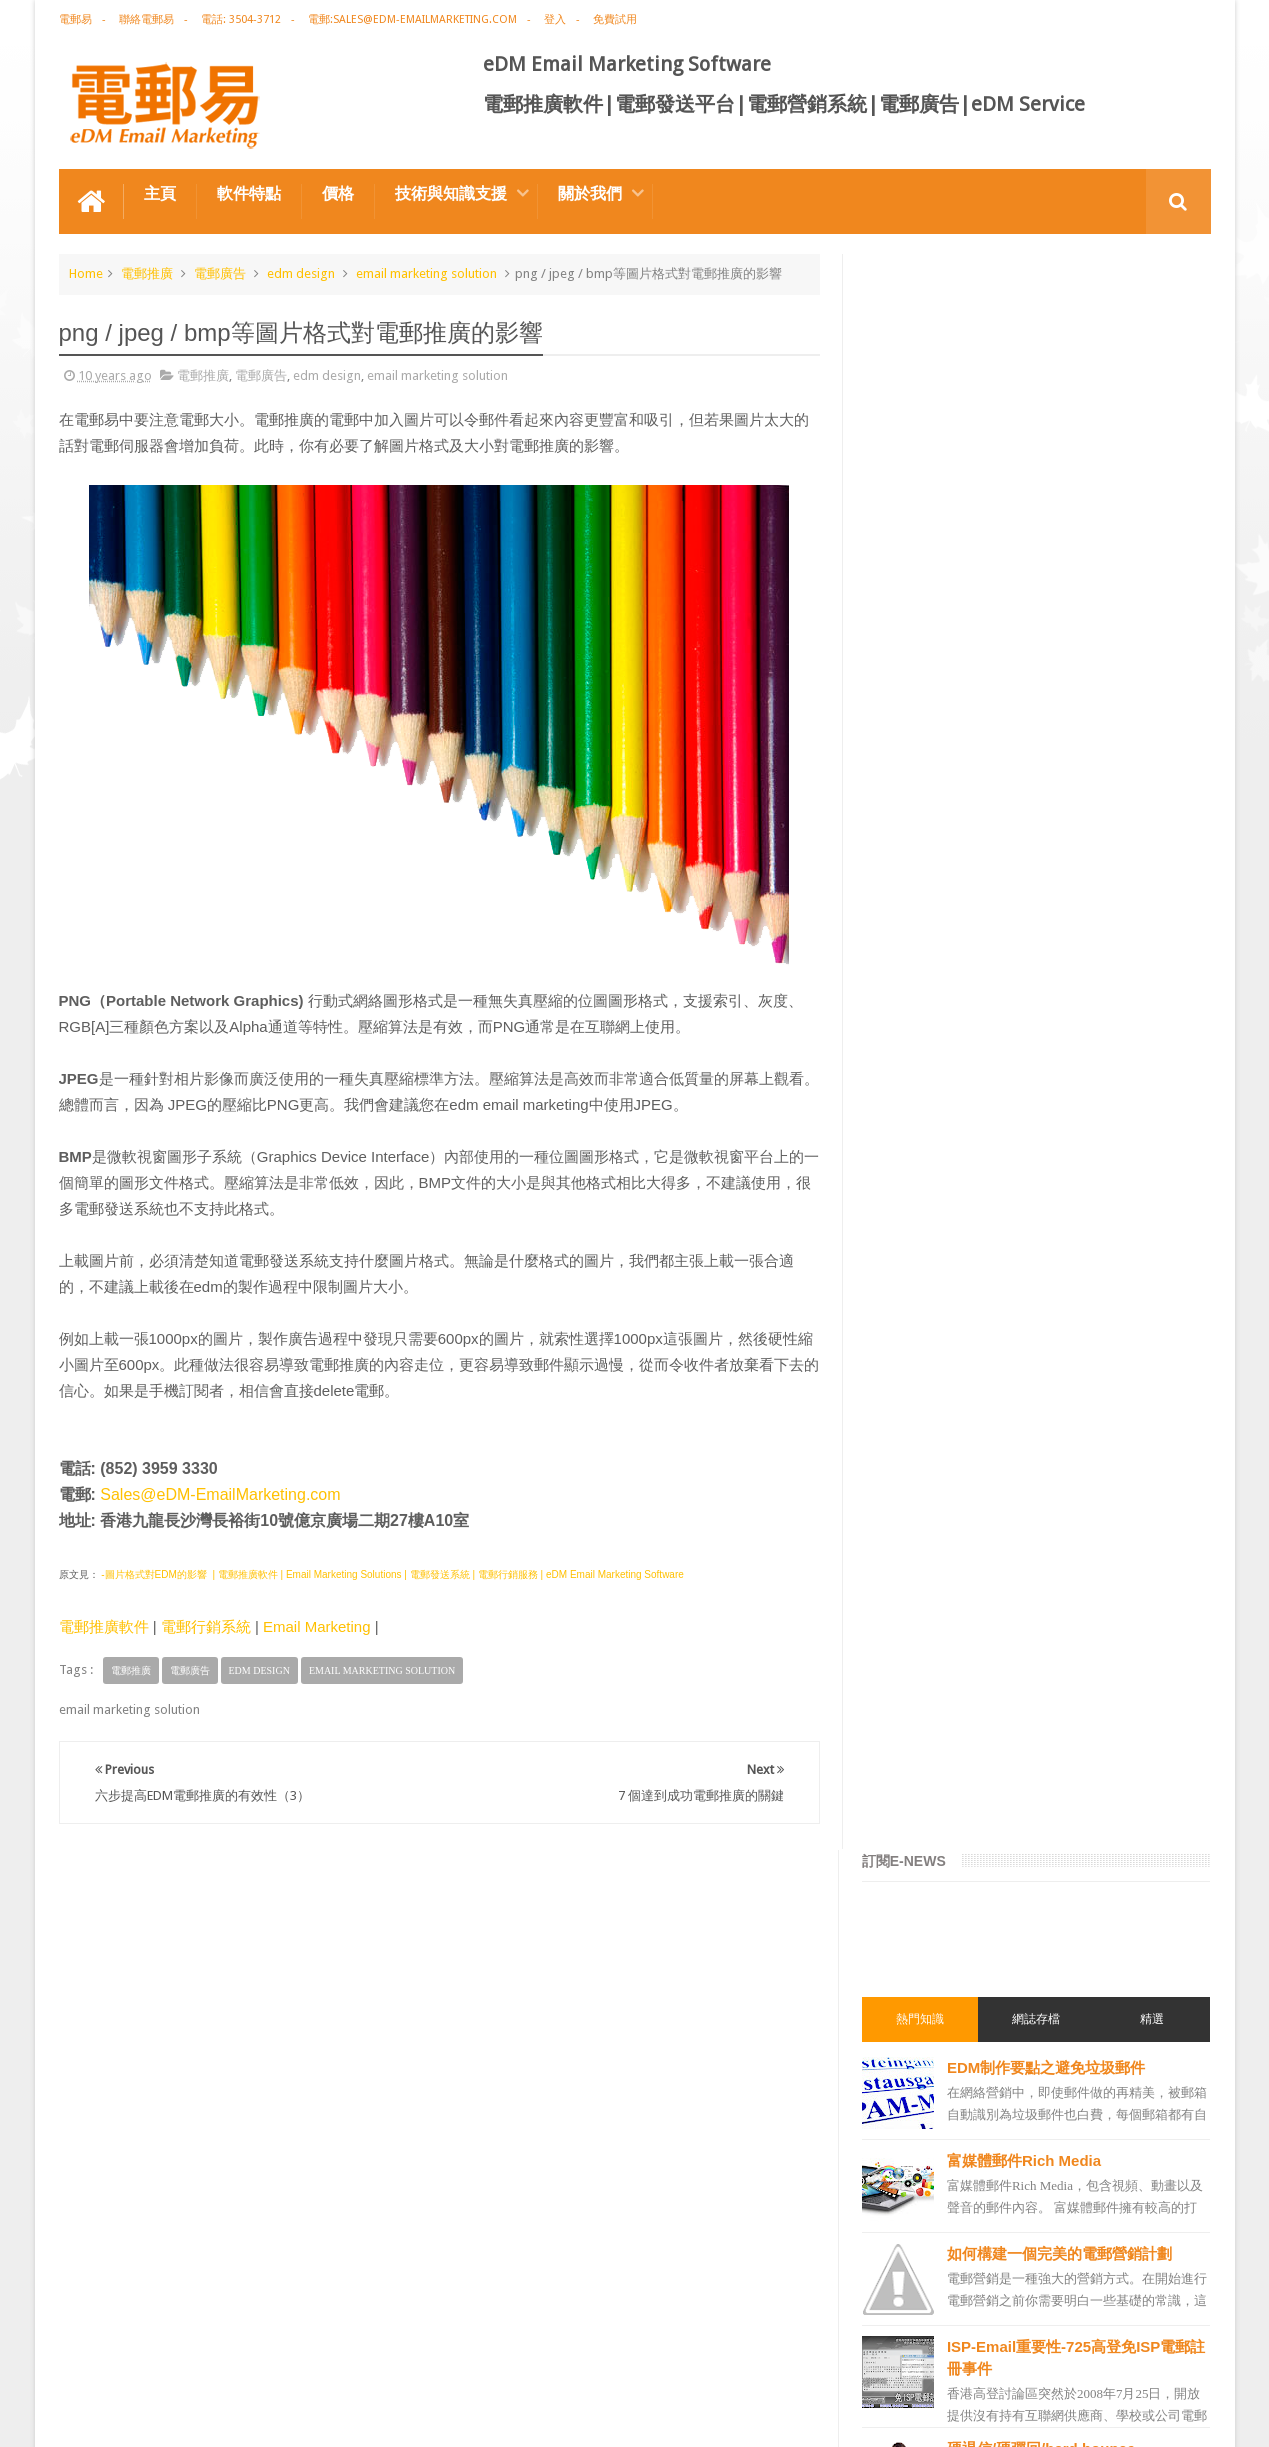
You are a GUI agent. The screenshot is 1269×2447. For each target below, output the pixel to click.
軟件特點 (249, 193)
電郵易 (75, 19)
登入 (555, 19)
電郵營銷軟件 (915, 1823)
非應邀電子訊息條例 (933, 2147)
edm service (911, 2075)
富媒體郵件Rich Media (1027, 564)
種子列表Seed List (1013, 1038)
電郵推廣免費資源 (927, 1463)
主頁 (160, 193)
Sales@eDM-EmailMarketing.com (220, 1494)
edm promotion (923, 2111)
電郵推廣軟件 (104, 1626)
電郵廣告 (220, 273)
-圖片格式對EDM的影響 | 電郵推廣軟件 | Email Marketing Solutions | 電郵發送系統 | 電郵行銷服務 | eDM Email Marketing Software (391, 1574)
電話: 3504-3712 (241, 19)
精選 (1152, 423)
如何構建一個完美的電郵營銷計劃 (1062, 657)
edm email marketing (937, 1679)
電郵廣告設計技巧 (255, 2355)
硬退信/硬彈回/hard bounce (1044, 852)
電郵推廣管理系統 (927, 1895)
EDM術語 (903, 1391)
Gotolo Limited (229, 2415)
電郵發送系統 (915, 1787)
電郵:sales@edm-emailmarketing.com (412, 19)
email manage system (939, 2039)
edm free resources (932, 2183)
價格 (338, 193)
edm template (916, 1967)
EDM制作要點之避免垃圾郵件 (1049, 471)
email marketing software (949, 1535)
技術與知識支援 (451, 193)
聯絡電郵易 (146, 19)
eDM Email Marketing (1150, 2415)
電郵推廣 (147, 273)
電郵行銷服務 (915, 1715)
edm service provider (936, 1931)
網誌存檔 (1037, 423)
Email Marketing (317, 1626)
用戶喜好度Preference (1026, 1131)
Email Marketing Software (418, 2355)
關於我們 (590, 193)
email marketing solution (426, 273)
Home (86, 273)
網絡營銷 (903, 1427)
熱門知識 (922, 423)
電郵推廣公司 (915, 1499)
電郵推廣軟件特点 (123, 2355)
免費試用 (615, 19)
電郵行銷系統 (206, 1626)
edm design (301, 273)
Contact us (1160, 2355)
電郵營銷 (903, 1283)
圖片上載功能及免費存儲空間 (1047, 945)
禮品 (635, 2280)
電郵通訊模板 (915, 1751)
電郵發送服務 (915, 2003)
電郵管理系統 (915, 1859)
